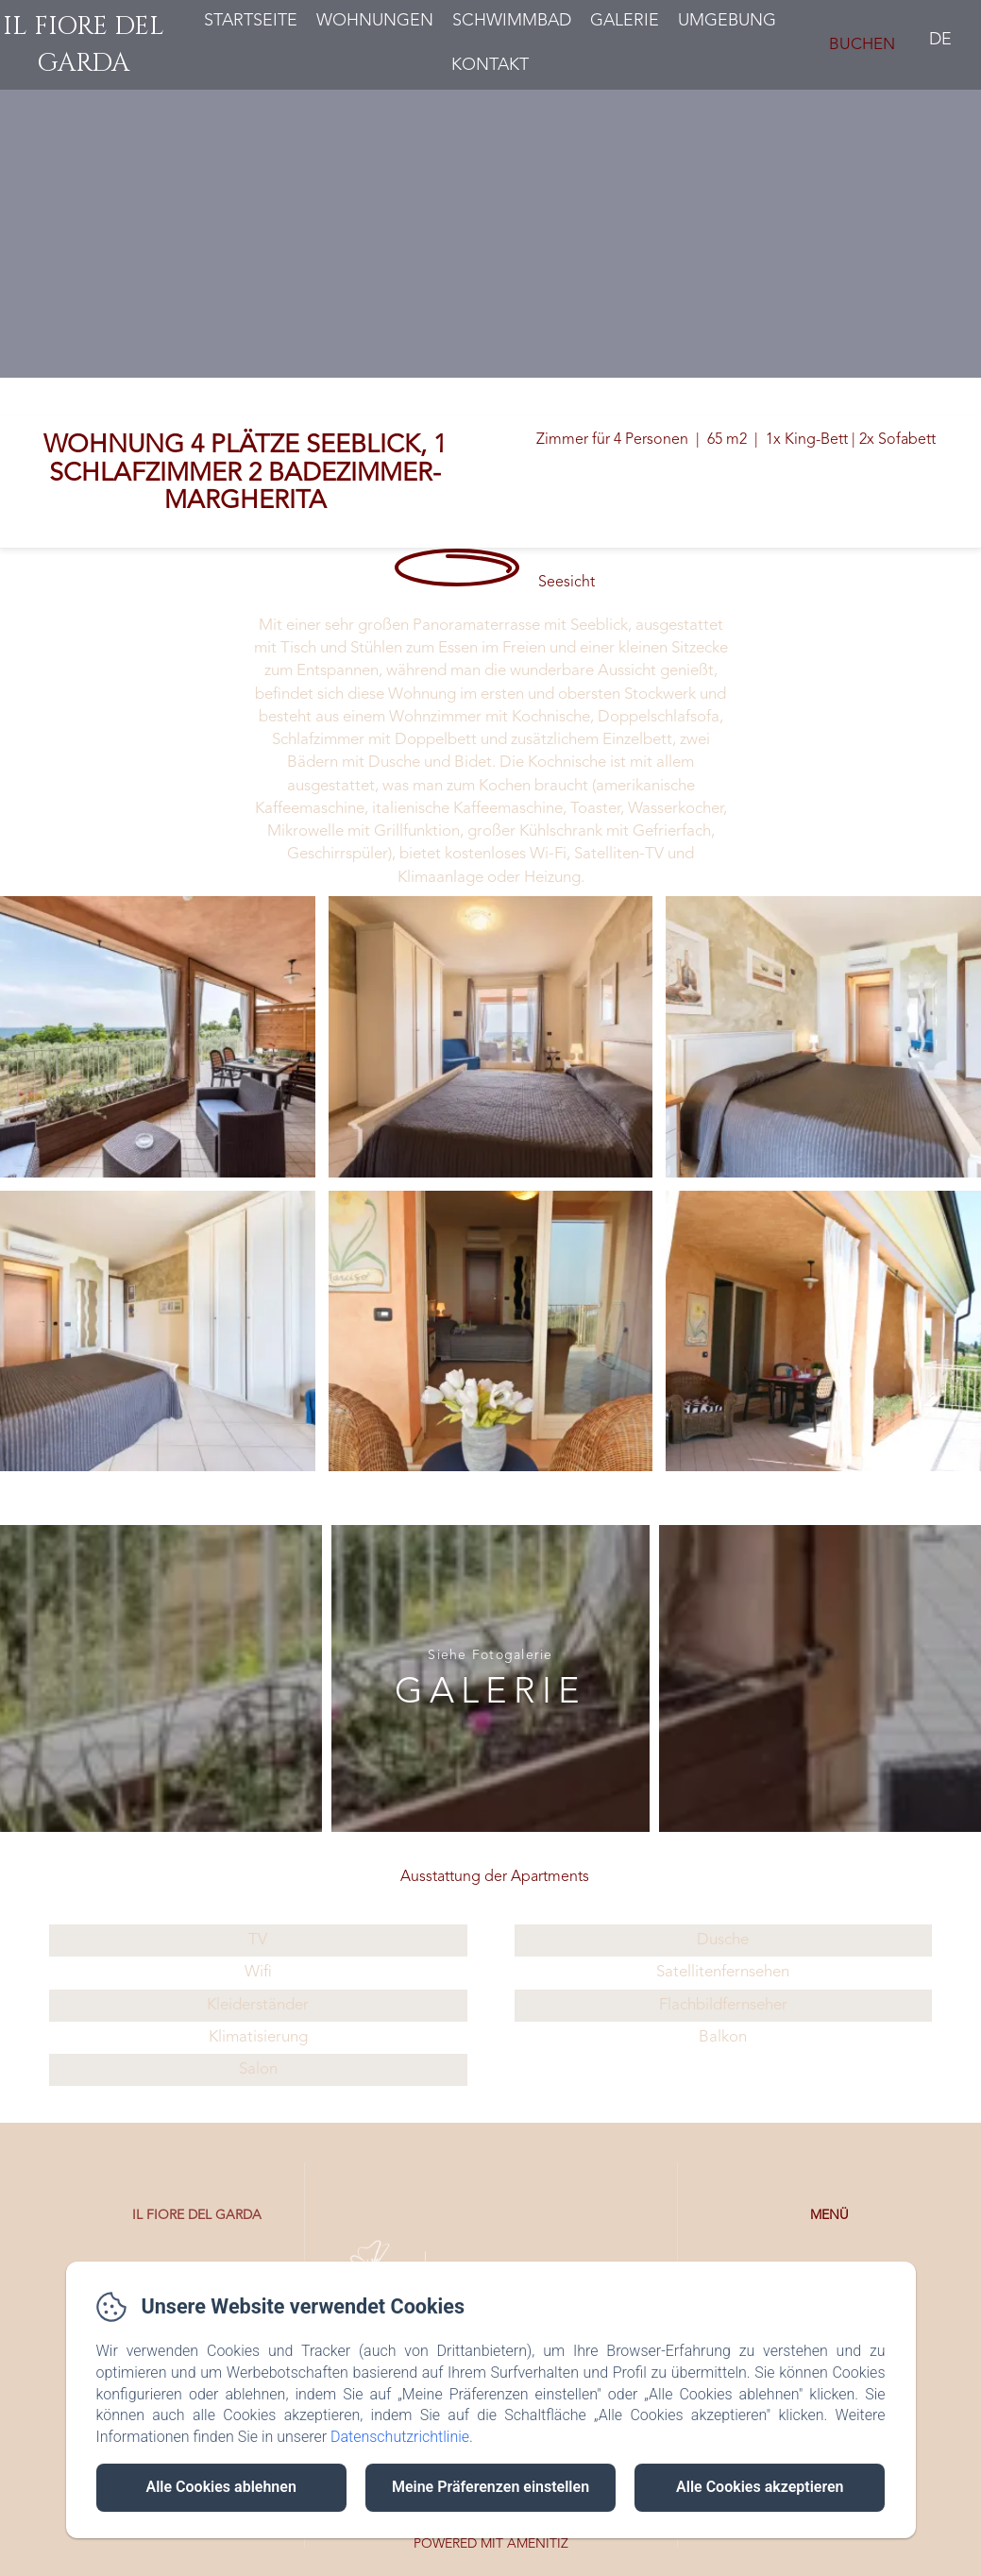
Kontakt (490, 65)
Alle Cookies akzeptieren (759, 2487)
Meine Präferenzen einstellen (490, 2487)
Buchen (862, 45)
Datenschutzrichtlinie (399, 2437)
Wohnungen (374, 20)
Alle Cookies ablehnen (220, 2487)
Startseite (250, 20)
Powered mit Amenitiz (491, 2544)
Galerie (624, 20)
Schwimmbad (511, 20)
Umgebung (727, 20)
